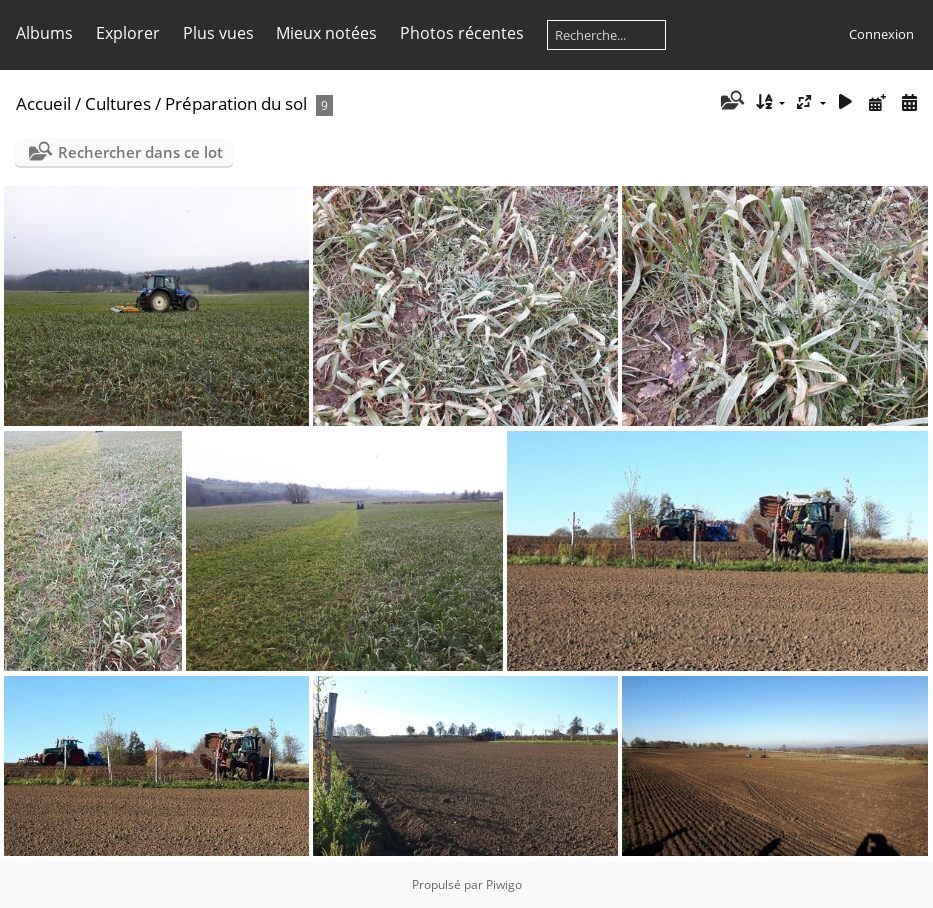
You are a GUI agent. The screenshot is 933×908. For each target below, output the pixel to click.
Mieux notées (326, 33)
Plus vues (218, 33)
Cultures (118, 103)
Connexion (881, 34)
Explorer (128, 33)
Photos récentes (462, 33)
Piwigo (504, 884)
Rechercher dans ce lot (140, 152)
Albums (44, 33)
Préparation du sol (236, 103)
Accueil (43, 103)
